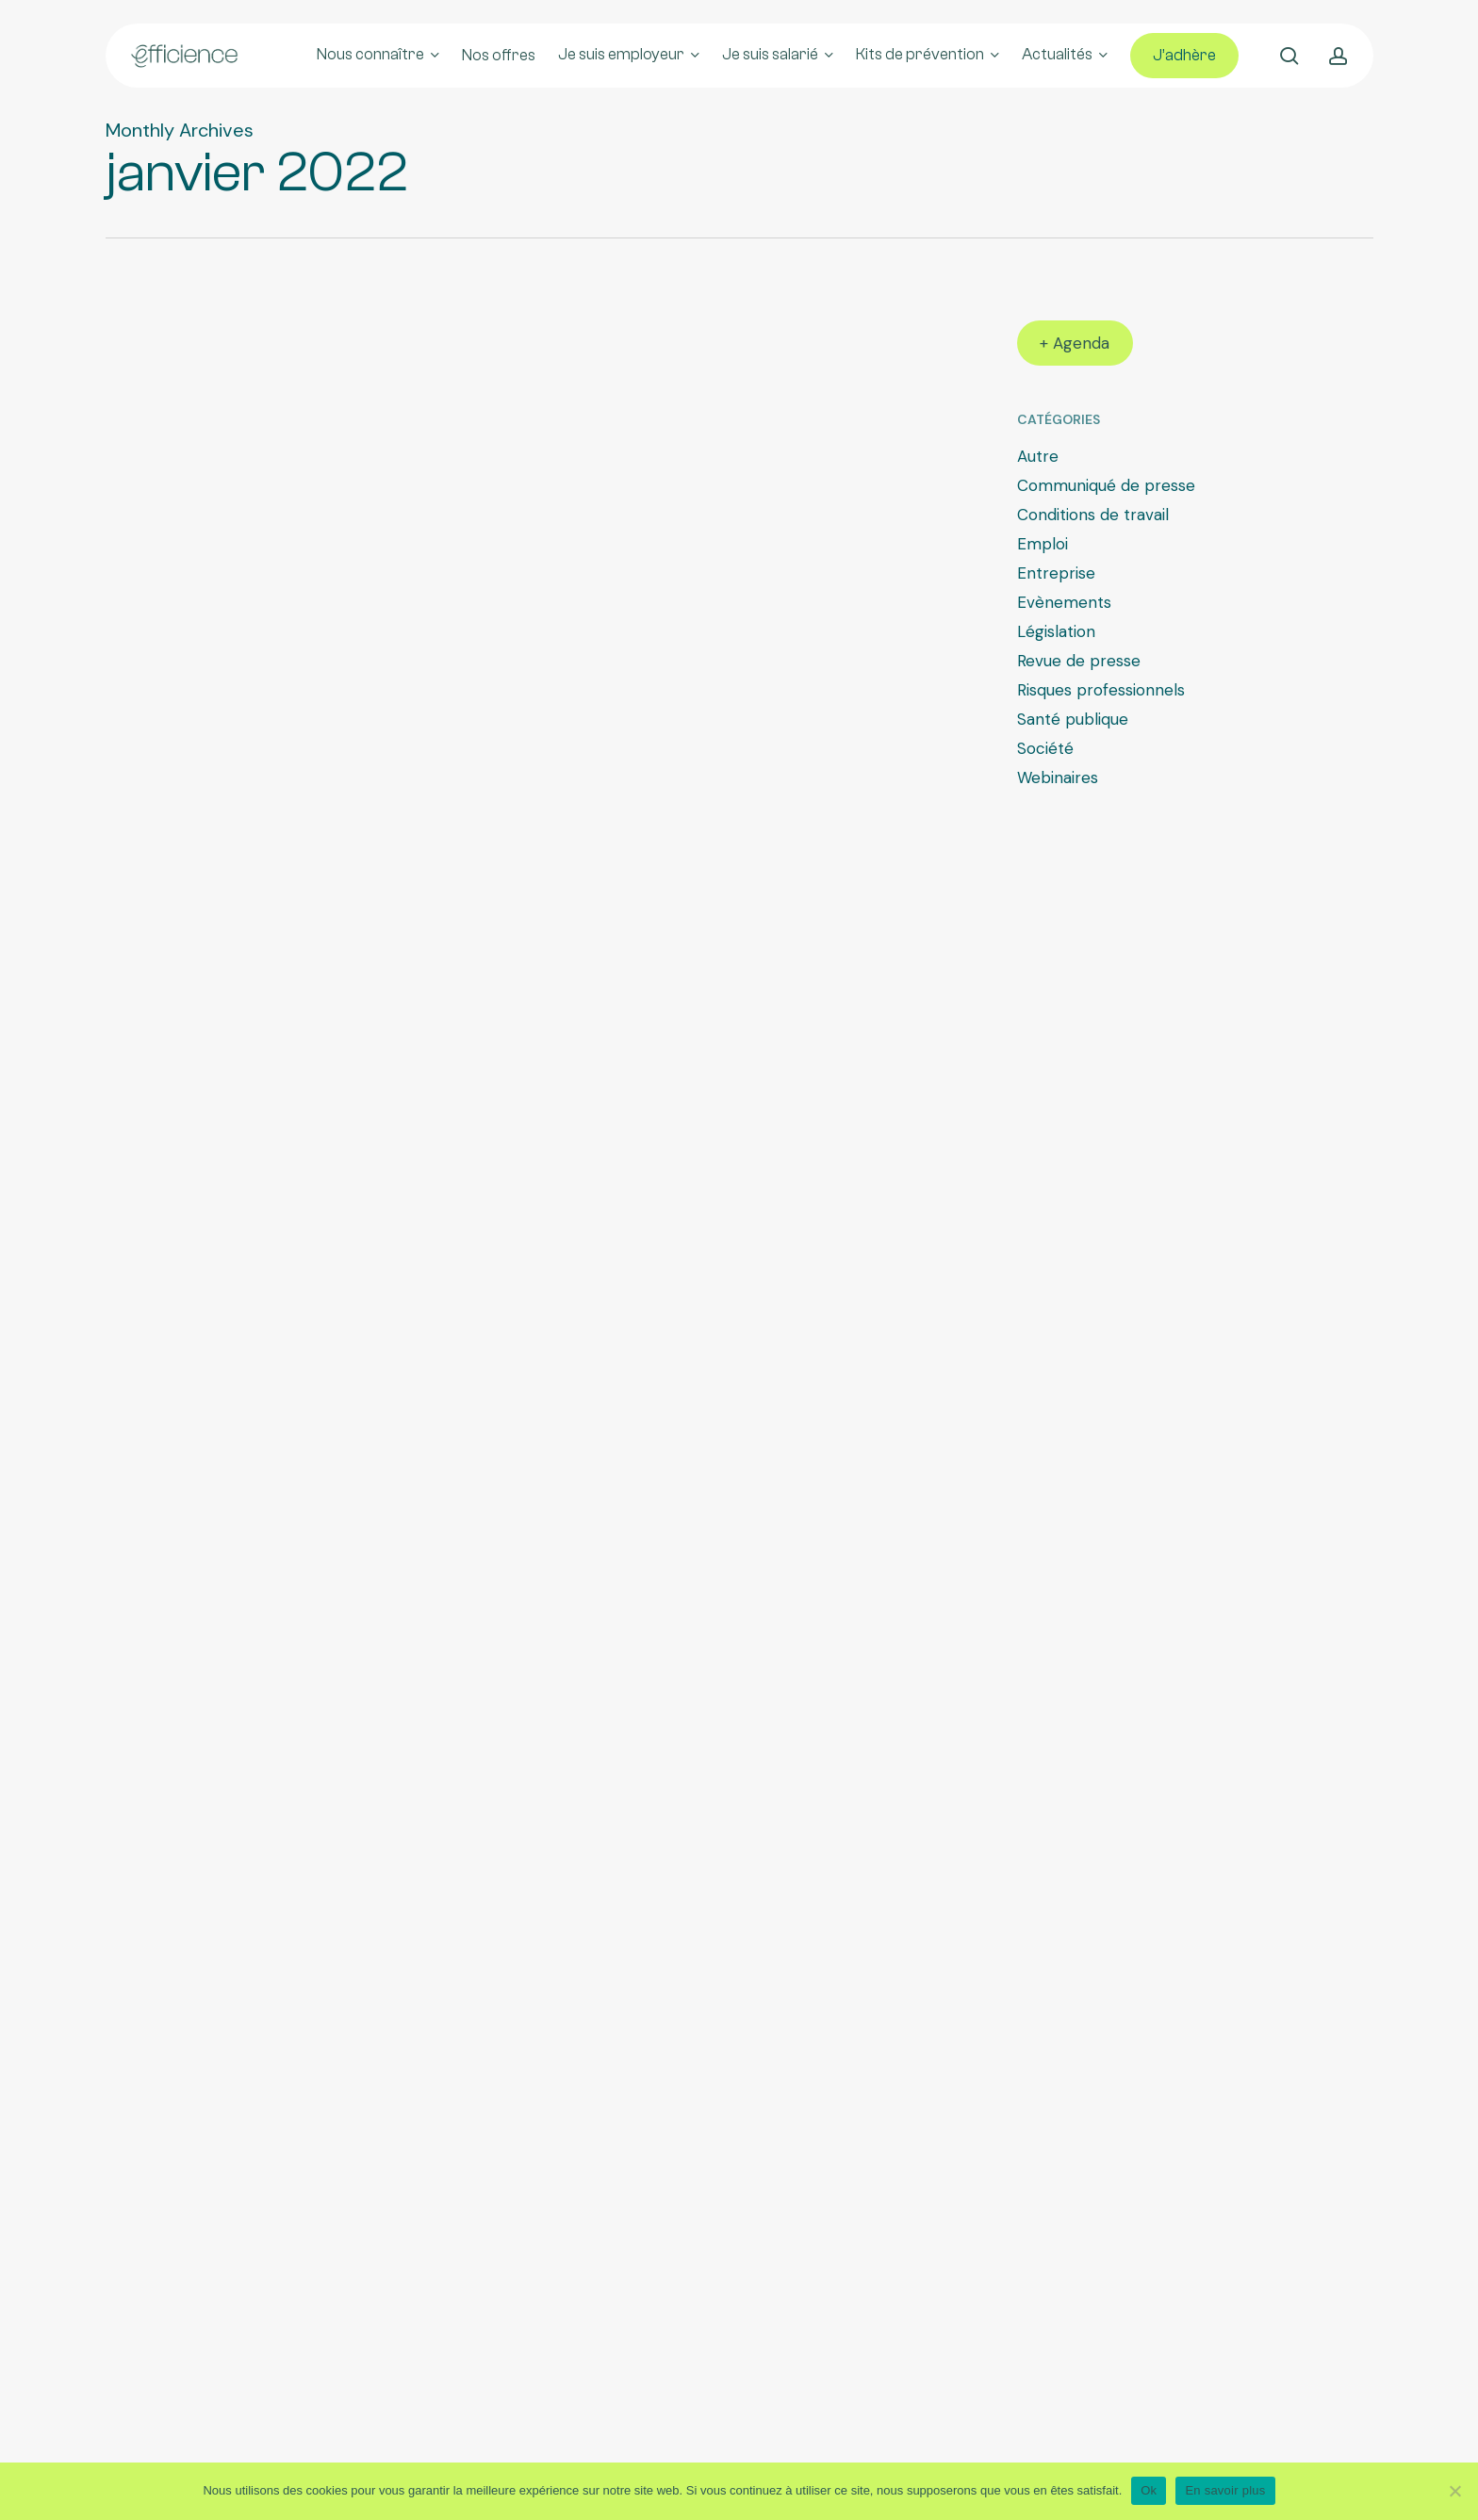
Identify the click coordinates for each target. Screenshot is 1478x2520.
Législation (1056, 631)
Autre (1038, 456)
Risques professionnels (1101, 689)
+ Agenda (1074, 343)
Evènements (1064, 602)
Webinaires (1057, 777)
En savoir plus (1225, 2490)
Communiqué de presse (1106, 485)
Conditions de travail (1093, 514)
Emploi (1042, 543)
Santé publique (1072, 719)
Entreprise (1056, 573)
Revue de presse (1079, 660)
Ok (1149, 2490)
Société (1045, 748)
